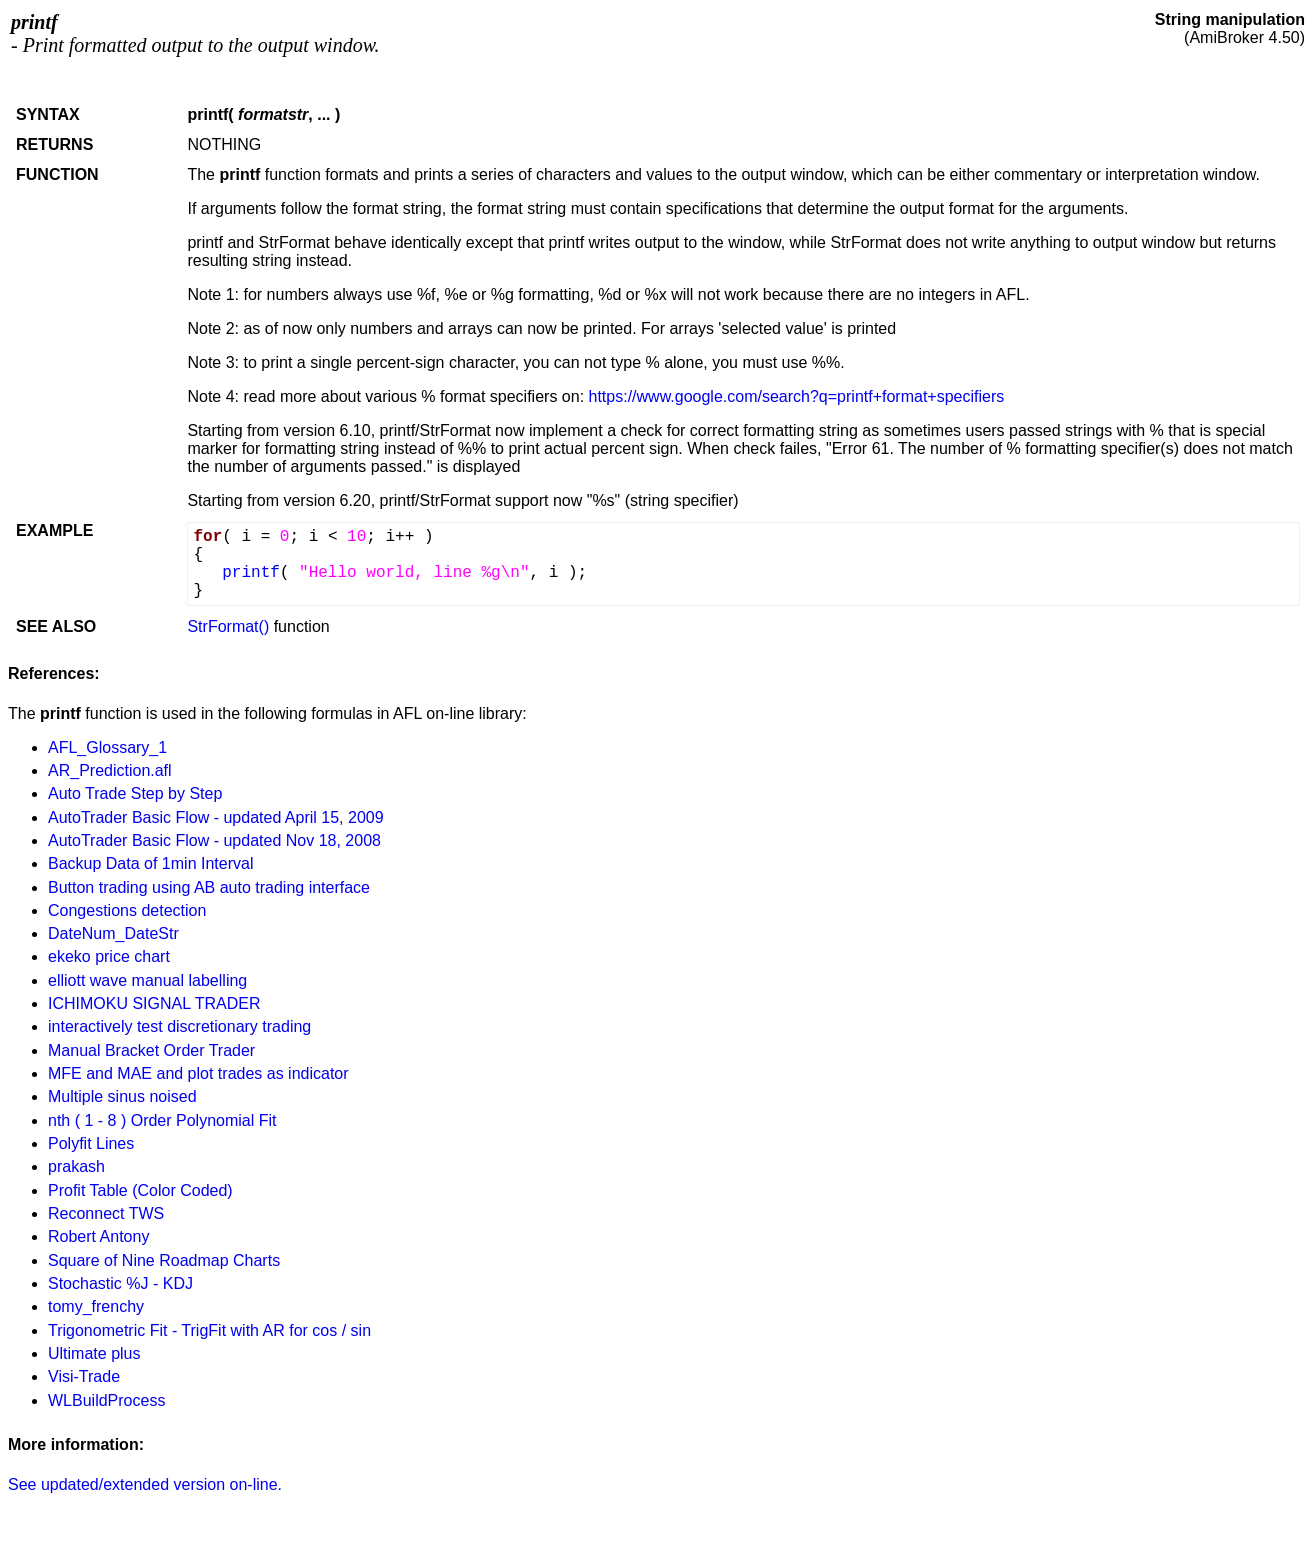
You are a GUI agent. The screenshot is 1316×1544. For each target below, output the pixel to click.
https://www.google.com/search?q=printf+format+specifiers (797, 396)
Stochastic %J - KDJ (120, 1283)
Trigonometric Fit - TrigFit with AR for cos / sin (209, 1330)
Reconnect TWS (106, 1213)
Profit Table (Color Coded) (140, 1190)
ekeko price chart (109, 956)
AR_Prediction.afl (110, 770)
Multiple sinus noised (122, 1096)
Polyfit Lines (91, 1143)
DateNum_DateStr (113, 933)
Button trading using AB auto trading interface (209, 887)
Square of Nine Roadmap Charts (164, 1260)
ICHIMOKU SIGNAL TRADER (154, 1003)
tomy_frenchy (96, 1306)
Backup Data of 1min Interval (150, 863)
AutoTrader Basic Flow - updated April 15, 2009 (216, 817)
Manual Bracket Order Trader (151, 1050)
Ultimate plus (94, 1353)
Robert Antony (98, 1236)
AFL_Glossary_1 (107, 747)
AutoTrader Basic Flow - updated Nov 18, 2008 (214, 840)
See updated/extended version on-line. (145, 1484)
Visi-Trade (84, 1376)
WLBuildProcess (106, 1400)
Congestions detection (127, 910)
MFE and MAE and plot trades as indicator (198, 1073)
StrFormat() (228, 626)
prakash (76, 1166)
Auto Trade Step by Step (135, 793)
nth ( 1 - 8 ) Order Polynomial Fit (162, 1120)
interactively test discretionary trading (179, 1026)
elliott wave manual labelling (147, 980)
